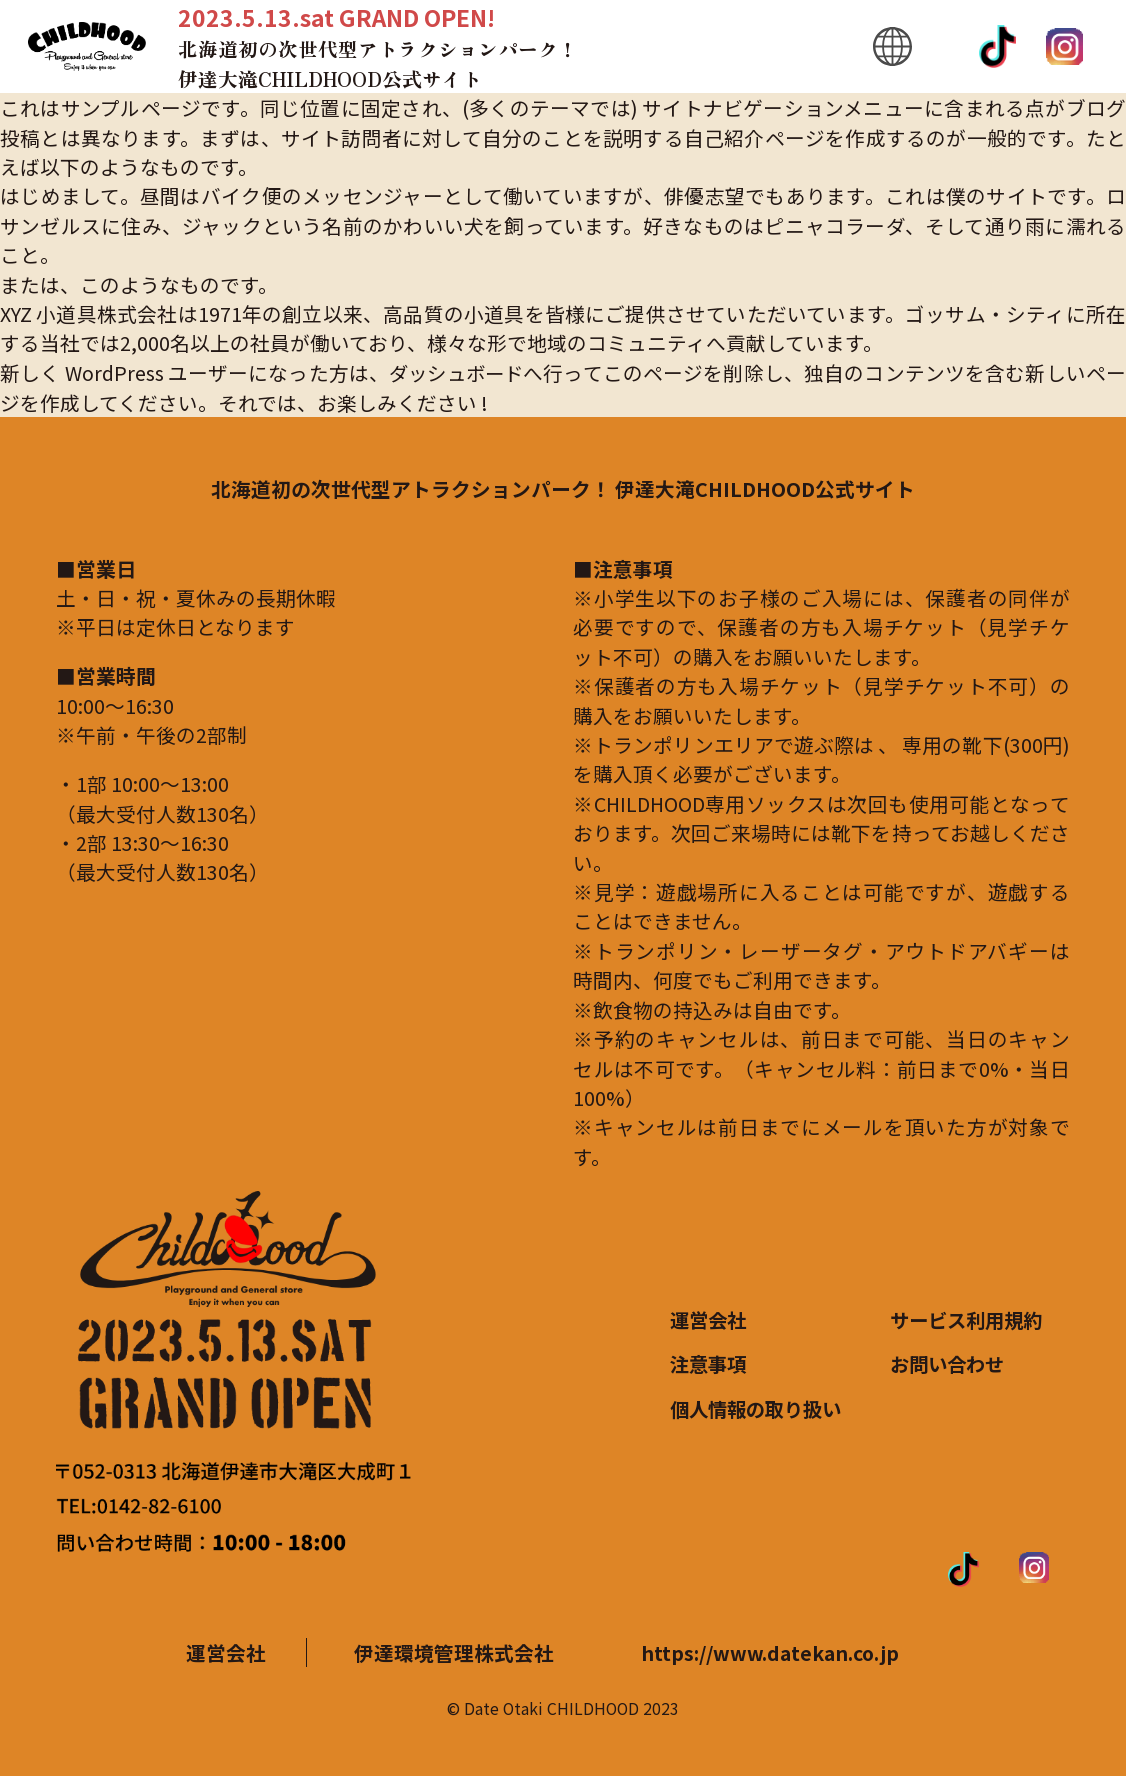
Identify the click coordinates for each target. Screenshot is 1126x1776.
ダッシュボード (457, 372)
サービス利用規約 (970, 1319)
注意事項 (710, 1363)
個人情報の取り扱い (760, 1407)
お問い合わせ (950, 1363)
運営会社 (710, 1319)
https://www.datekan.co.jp (768, 1651)
